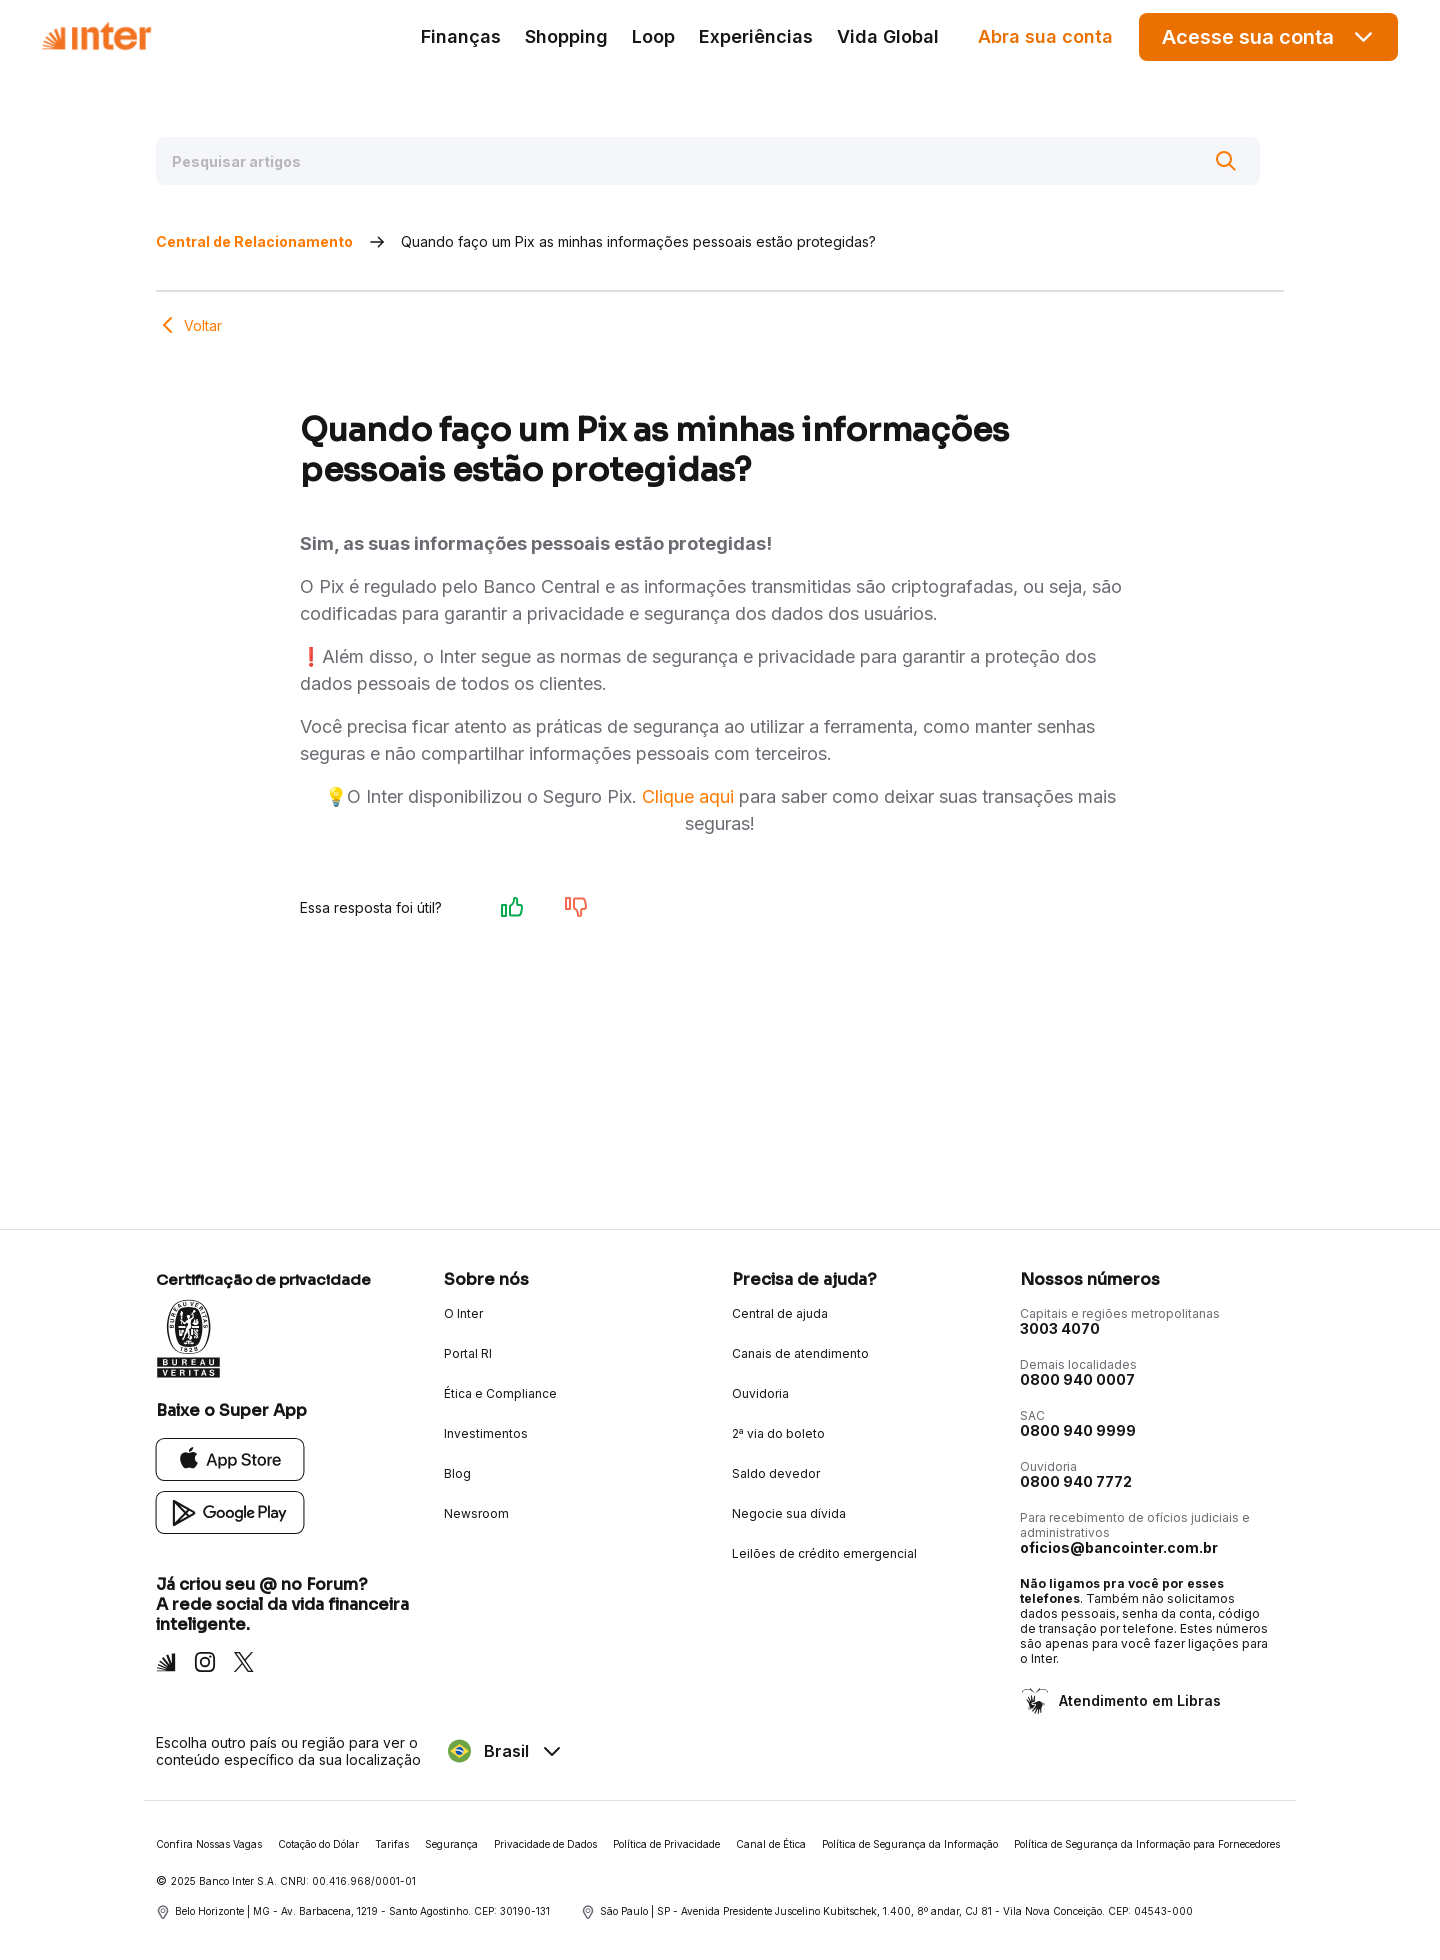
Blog (457, 1473)
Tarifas (392, 1844)
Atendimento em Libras (1138, 1700)
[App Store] (230, 1458)
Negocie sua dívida (789, 1513)
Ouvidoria (760, 1393)
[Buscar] (1226, 161)
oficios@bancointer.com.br (1119, 1547)
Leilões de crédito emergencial (824, 1553)
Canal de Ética (771, 1844)
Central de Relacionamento (254, 241)
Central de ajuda (780, 1313)
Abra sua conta (1045, 36)
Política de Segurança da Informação (910, 1844)
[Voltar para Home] (96, 36)
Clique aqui (688, 796)
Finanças (461, 36)
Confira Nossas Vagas (209, 1844)
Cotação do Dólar (318, 1844)
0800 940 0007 (1077, 1379)
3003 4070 (1060, 1328)
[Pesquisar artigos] (708, 161)
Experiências (756, 36)
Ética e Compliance (500, 1393)
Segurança (451, 1844)
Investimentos (486, 1433)
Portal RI (468, 1353)
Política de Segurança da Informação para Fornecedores (1147, 1844)
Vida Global (888, 36)
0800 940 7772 (1076, 1481)
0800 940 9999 (1078, 1430)
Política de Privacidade (666, 1844)
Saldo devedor (776, 1473)
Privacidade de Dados (545, 1844)
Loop (653, 36)
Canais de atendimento (800, 1353)
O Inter (463, 1313)
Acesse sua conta (1269, 36)
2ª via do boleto (778, 1433)
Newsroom (476, 1513)
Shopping (566, 36)
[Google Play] (230, 1511)
